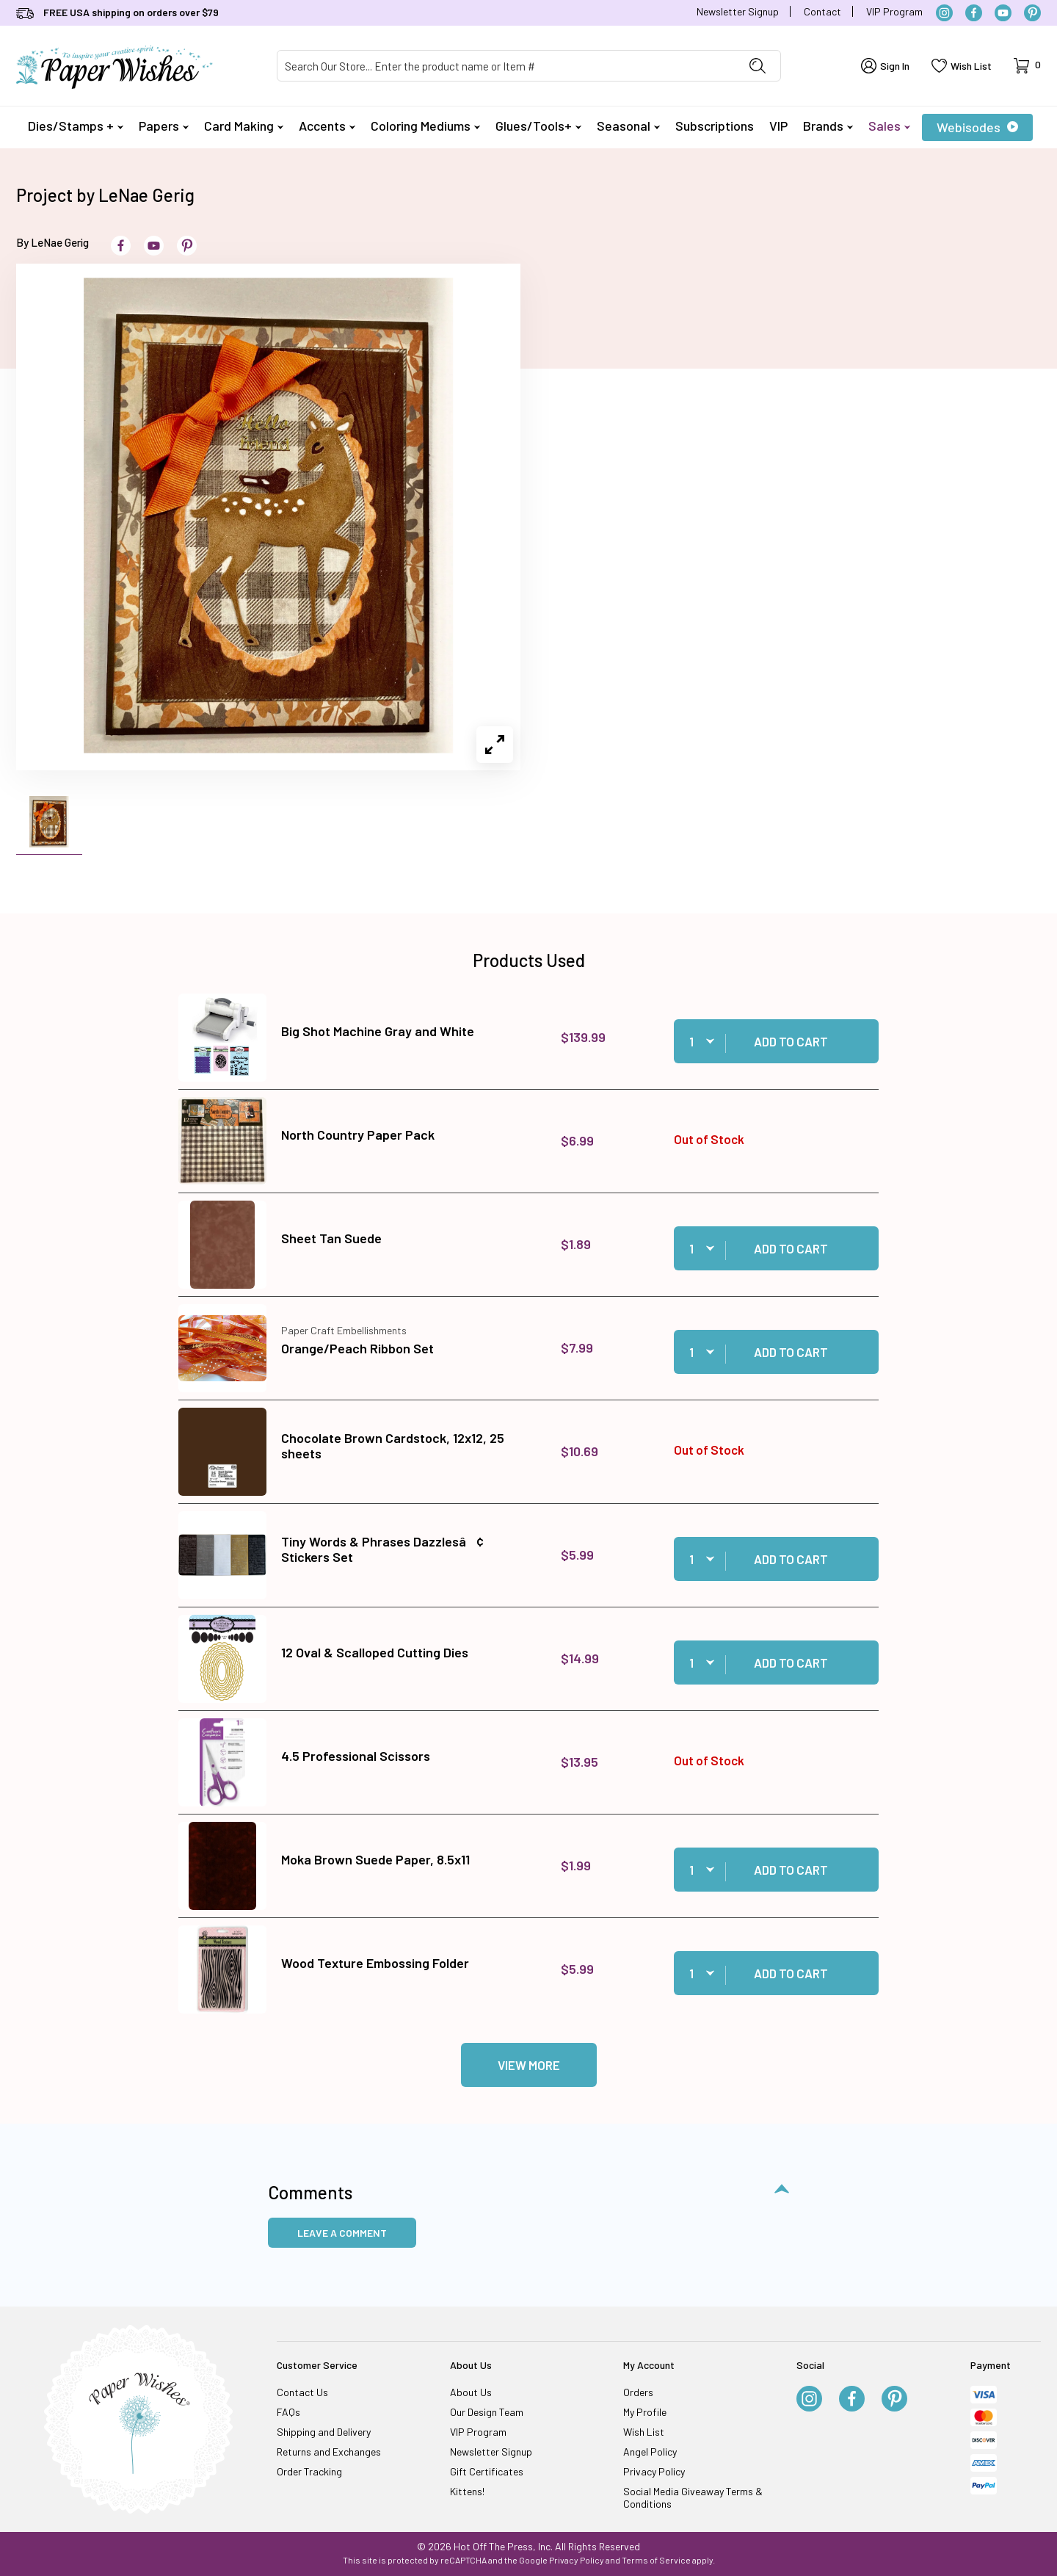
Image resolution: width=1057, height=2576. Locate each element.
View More (529, 2065)
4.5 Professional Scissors (355, 1756)
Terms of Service (656, 2560)
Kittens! (467, 2491)
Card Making (243, 125)
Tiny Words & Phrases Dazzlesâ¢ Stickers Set (382, 1549)
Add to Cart (791, 1041)
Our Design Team (486, 2412)
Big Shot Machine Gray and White (377, 1031)
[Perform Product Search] (757, 66)
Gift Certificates (486, 2471)
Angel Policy (650, 2451)
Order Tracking (309, 2471)
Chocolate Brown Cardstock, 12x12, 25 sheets (392, 1446)
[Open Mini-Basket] (1027, 65)
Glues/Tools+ (538, 125)
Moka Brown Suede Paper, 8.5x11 (375, 1859)
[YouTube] (1003, 12)
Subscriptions (714, 125)
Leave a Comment (342, 2232)
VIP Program (894, 11)
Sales (889, 125)
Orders (638, 2392)
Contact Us (302, 2392)
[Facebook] (973, 12)
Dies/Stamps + (75, 125)
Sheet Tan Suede (331, 1238)
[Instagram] (944, 12)
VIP (778, 125)
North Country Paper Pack (358, 1134)
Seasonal (628, 125)
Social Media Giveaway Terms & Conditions (693, 2497)
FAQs (288, 2412)
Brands (828, 125)
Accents (327, 125)
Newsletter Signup (738, 11)
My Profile (644, 2412)
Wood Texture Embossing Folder (375, 1963)
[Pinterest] (1032, 12)
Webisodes (977, 127)
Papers (164, 125)
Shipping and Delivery (324, 2431)
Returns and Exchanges (329, 2451)
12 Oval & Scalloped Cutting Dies (374, 1652)
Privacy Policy (654, 2471)
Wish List (643, 2431)
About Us (471, 2392)
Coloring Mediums (425, 125)
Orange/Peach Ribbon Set (357, 1348)
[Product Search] (506, 66)
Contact (822, 11)
